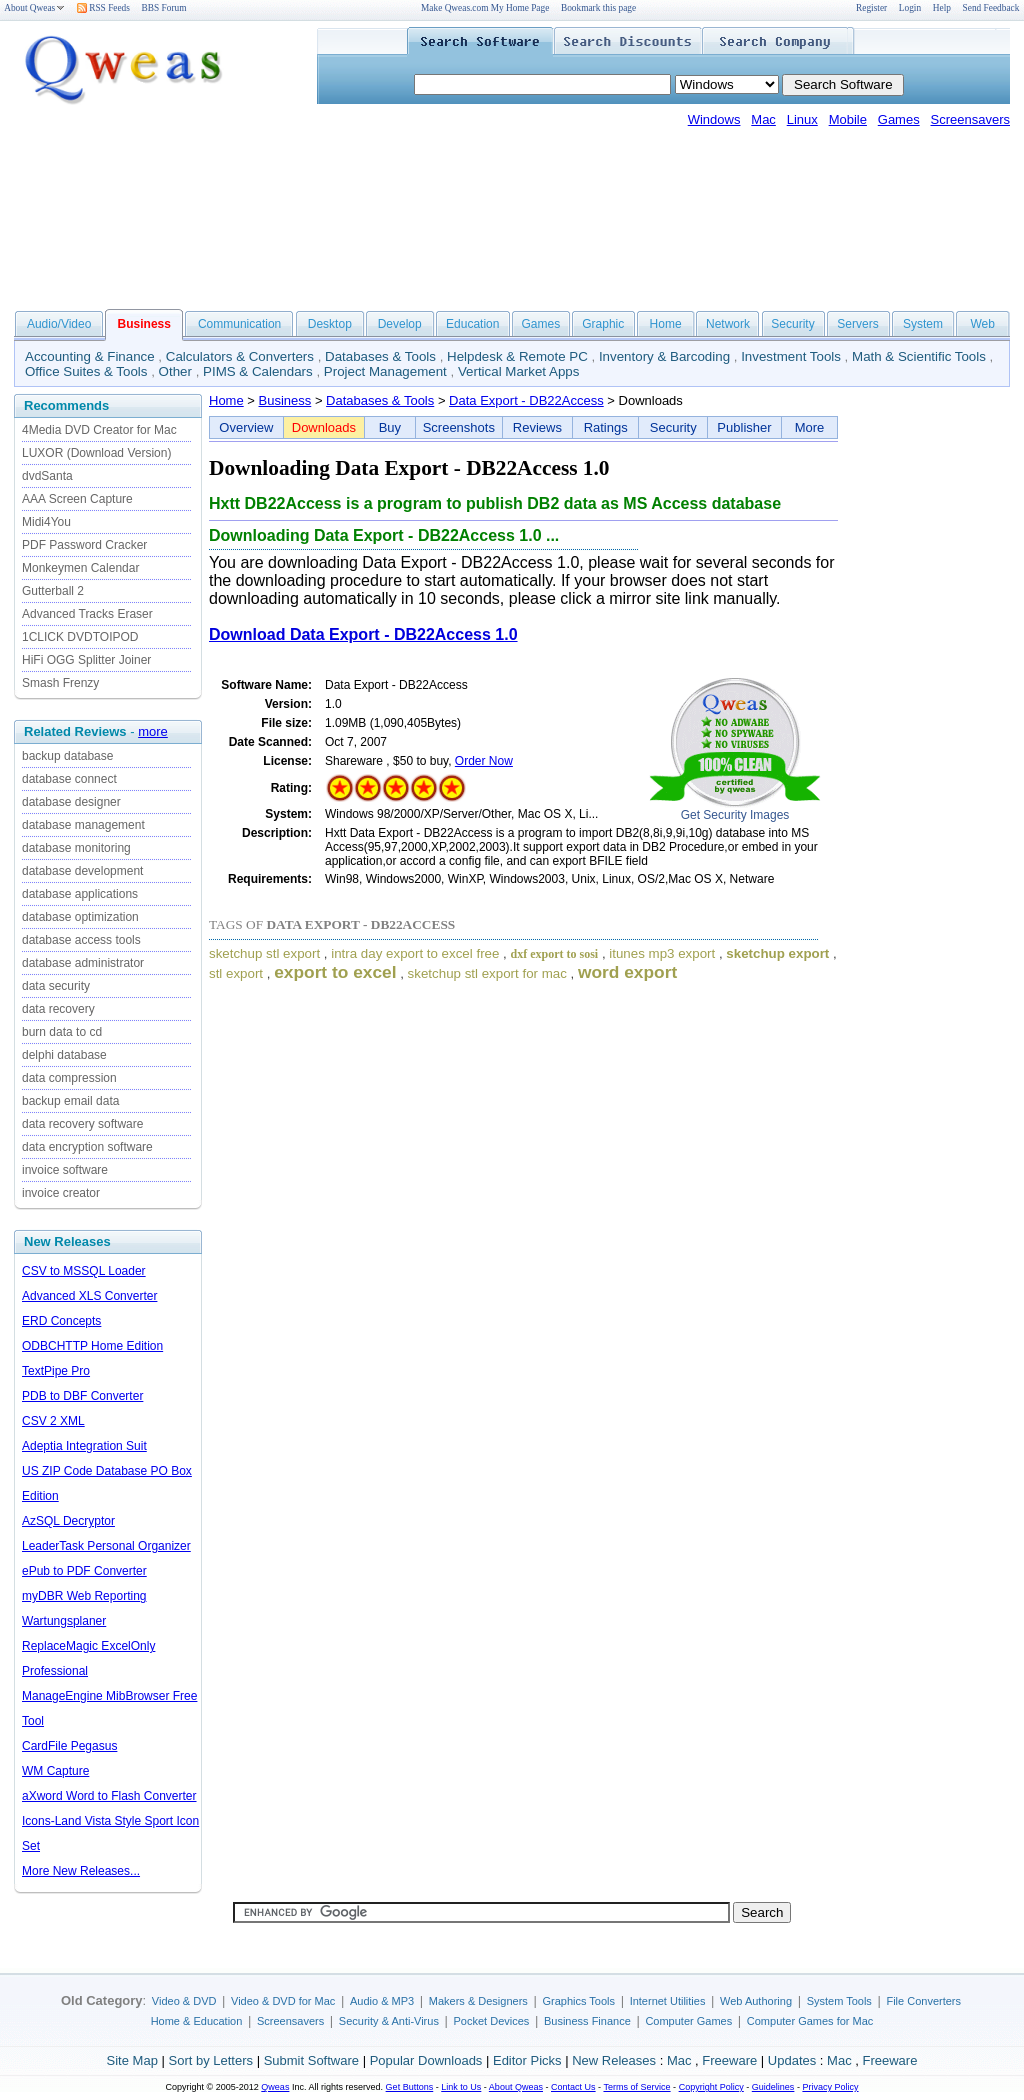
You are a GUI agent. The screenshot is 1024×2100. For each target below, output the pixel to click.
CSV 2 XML (53, 1421)
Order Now (484, 761)
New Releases (614, 2060)
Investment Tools (791, 356)
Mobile (848, 119)
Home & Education (197, 2021)
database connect (69, 779)
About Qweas (34, 8)
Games (899, 119)
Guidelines (773, 2087)
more (153, 731)
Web (982, 324)
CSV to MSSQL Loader (84, 1271)
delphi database (64, 1055)
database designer (71, 802)
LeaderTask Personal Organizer (106, 1546)
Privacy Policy (830, 2087)
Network (728, 324)
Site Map (132, 2060)
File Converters (923, 2001)
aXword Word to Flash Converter (109, 1796)
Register (871, 8)
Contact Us (573, 2087)
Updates (792, 2060)
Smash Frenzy (60, 683)
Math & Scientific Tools (919, 356)
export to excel (335, 972)
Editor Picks (527, 2060)
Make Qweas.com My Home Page (485, 8)
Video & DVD (184, 2001)
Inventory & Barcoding (664, 356)
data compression (69, 1078)
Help (942, 8)
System (923, 324)
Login (910, 8)
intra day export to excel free (415, 953)
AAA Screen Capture (77, 499)
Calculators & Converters (240, 356)
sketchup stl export (264, 953)
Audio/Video (59, 324)
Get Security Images (735, 815)
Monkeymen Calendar (80, 568)
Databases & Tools (380, 356)
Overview (246, 427)
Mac (763, 119)
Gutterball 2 (53, 591)
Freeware (729, 2060)
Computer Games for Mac (810, 2021)
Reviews (537, 427)
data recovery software (82, 1124)
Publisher (744, 427)
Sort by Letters (210, 2060)
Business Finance (587, 2021)
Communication (239, 324)
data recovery (58, 1009)
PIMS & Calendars (258, 371)
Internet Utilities (668, 2001)
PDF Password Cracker (84, 545)
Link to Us (461, 2087)
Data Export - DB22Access (526, 400)
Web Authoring (756, 2001)
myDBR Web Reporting (84, 1596)
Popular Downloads (426, 2060)
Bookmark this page (598, 8)
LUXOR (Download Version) (96, 453)
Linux (802, 119)
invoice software (65, 1170)
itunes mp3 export (662, 953)
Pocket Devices (492, 2021)
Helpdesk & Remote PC (517, 356)
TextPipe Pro (56, 1371)
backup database (67, 756)
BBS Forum (164, 8)
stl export (236, 973)
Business (285, 400)
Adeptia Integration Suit (84, 1446)
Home (666, 324)
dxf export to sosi (555, 954)
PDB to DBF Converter (82, 1396)
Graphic (603, 324)
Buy (390, 427)
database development (82, 871)
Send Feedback (991, 8)
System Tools (839, 2001)
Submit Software (311, 2060)
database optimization (80, 917)
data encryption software (87, 1147)
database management (83, 825)
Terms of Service (636, 2087)
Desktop (330, 324)
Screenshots (459, 427)
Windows (714, 119)
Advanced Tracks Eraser (87, 614)
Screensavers (970, 119)
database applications (80, 894)
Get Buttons (410, 2087)
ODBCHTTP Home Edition (92, 1346)
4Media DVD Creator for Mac (99, 430)
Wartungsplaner (64, 1621)
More (810, 427)
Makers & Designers (478, 2001)
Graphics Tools (578, 2001)
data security (56, 986)
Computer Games (688, 2021)
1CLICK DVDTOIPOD (80, 637)
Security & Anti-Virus (389, 2021)
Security (792, 324)
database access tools (81, 940)
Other (175, 371)
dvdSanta (47, 476)
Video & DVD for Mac (283, 2001)
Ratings (606, 427)
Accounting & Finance (90, 356)
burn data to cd (62, 1032)
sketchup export (777, 953)
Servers (857, 324)
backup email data (70, 1101)
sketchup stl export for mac (487, 973)
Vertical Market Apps (519, 371)
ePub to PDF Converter (84, 1571)
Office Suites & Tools (86, 371)
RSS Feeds (103, 8)
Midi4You (46, 522)
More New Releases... (81, 1871)
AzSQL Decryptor (68, 1521)
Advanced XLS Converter (89, 1296)
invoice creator (61, 1193)
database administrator (83, 963)
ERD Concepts (61, 1321)
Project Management (385, 371)
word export (627, 972)
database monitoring (76, 848)
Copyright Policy (711, 2087)
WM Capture (55, 1771)
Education (472, 324)
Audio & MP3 (382, 2001)
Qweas (275, 2087)
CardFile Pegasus (69, 1746)
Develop (400, 324)
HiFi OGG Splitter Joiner (86, 660)
